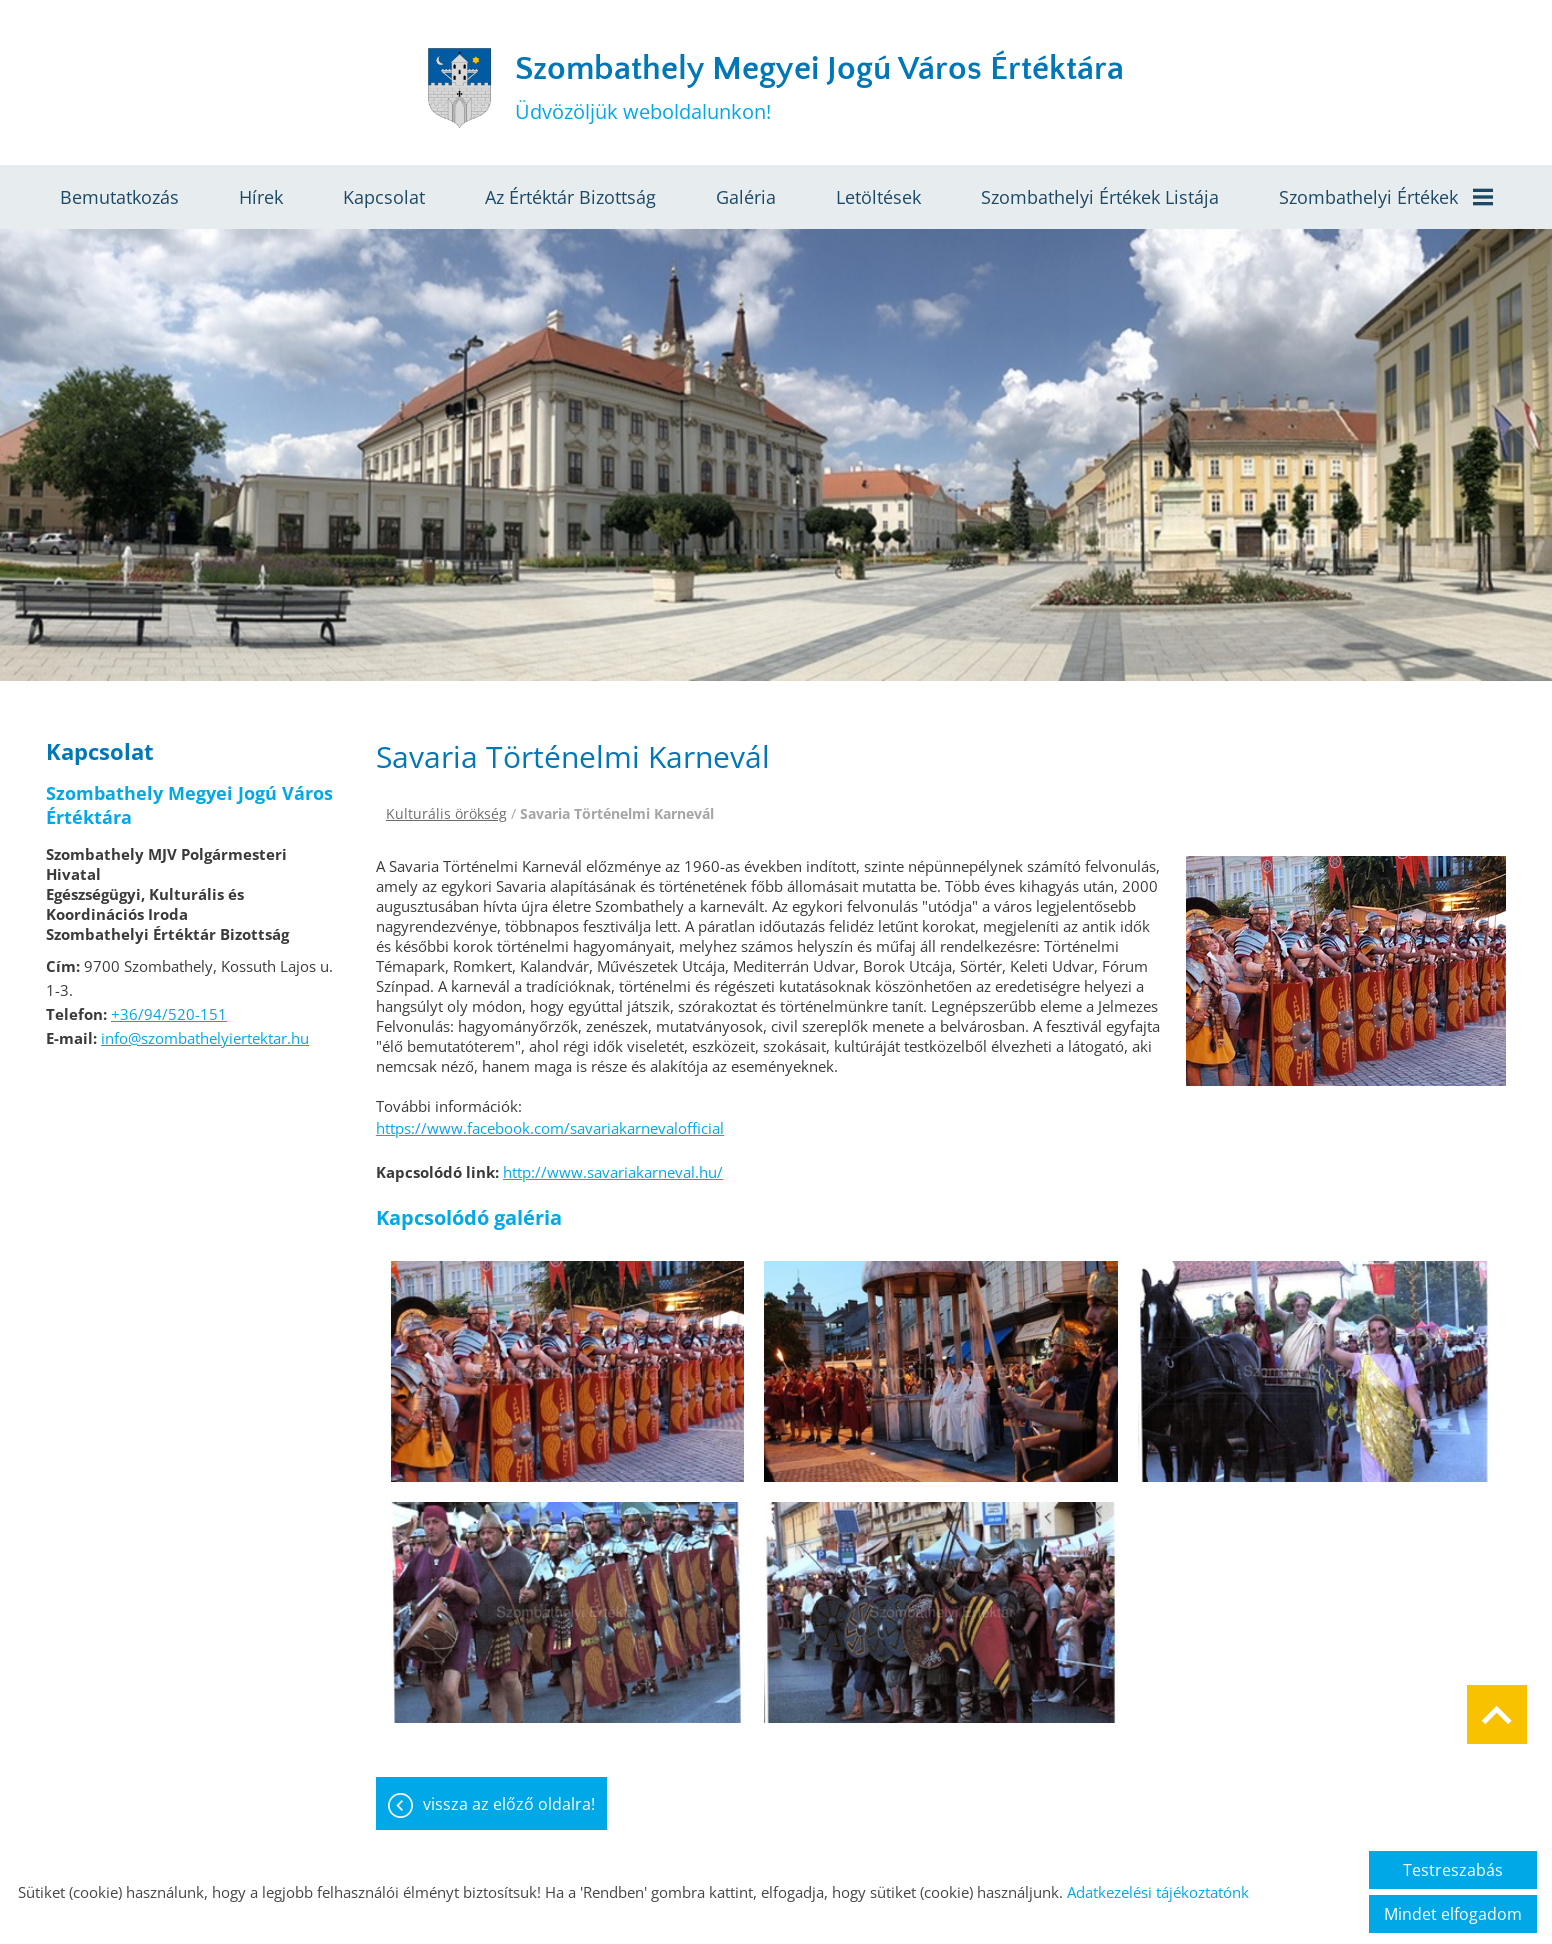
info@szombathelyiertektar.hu (205, 1038)
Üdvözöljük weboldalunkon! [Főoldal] (819, 87)
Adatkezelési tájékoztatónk (1158, 1892)
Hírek (261, 197)
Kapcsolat (384, 197)
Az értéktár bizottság (570, 197)
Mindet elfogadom (1453, 1914)
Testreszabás (1453, 1870)
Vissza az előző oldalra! (509, 1804)
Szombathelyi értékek (1386, 197)
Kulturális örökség (446, 813)
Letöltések (878, 197)
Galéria (746, 197)
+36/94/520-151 (169, 1014)
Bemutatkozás (119, 197)
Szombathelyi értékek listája (1100, 197)
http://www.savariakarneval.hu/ (613, 1172)
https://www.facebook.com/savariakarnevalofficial (550, 1128)
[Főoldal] (459, 88)
